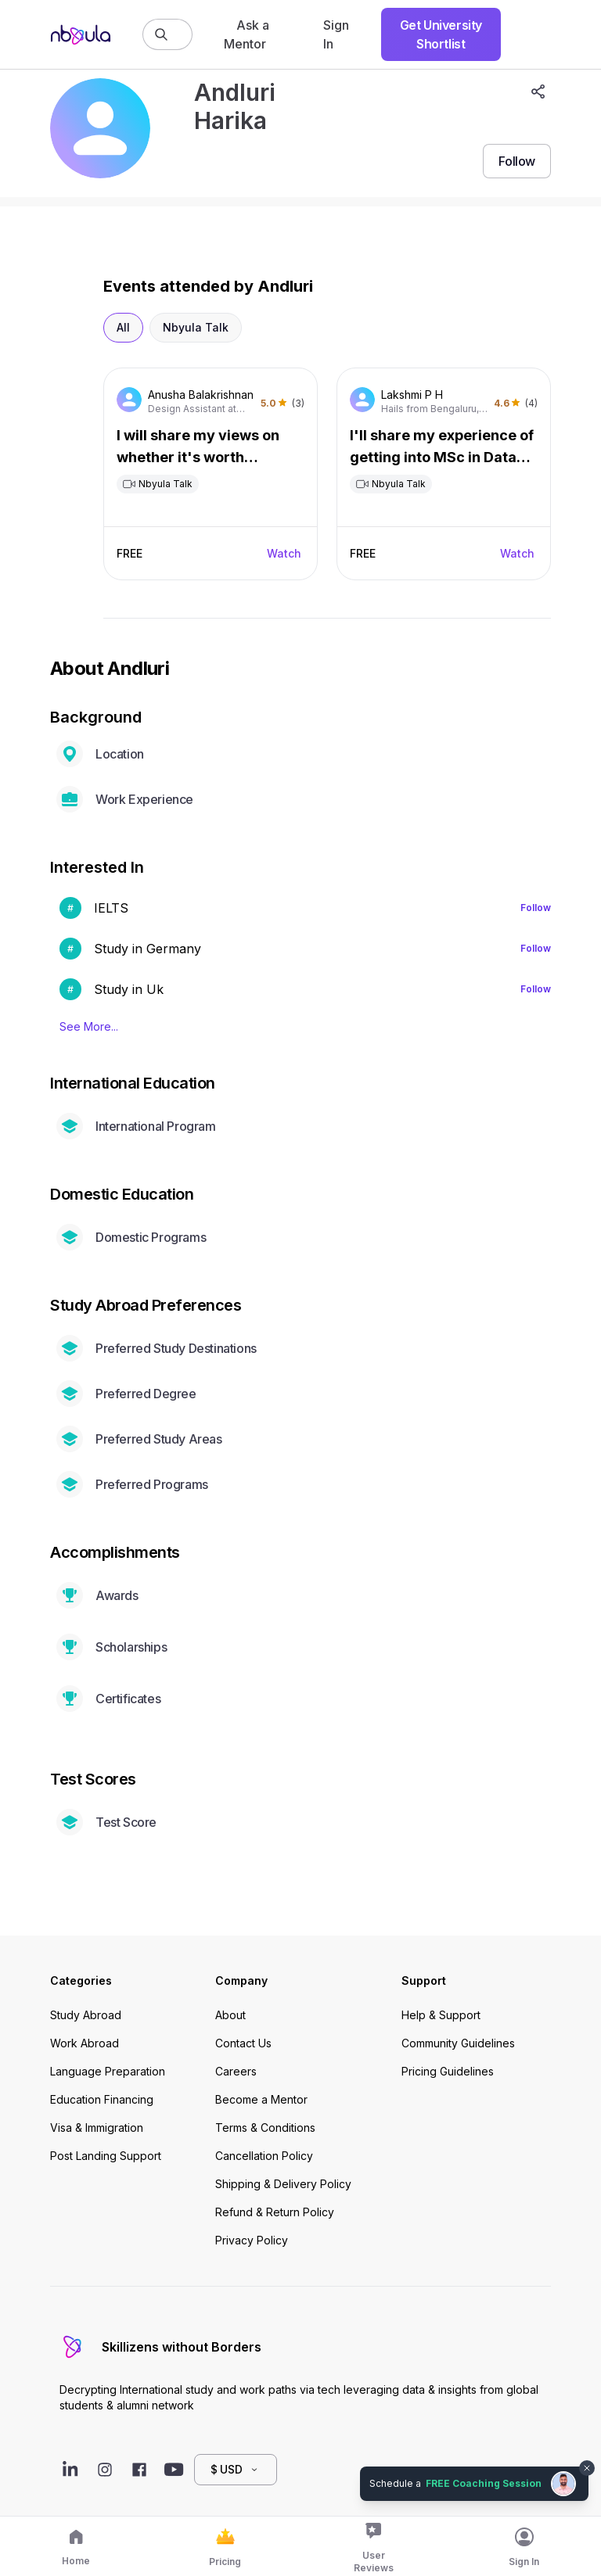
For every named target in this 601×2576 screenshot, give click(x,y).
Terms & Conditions (265, 2127)
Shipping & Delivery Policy (283, 2183)
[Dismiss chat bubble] (587, 2468)
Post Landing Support (105, 2155)
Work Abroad (84, 2043)
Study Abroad (85, 2015)
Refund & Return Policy (274, 2212)
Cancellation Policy (264, 2155)
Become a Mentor (261, 2099)
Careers (236, 2071)
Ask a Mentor (246, 34)
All (123, 327)
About (230, 2015)
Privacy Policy (251, 2240)
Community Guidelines (458, 2043)
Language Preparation (107, 2071)
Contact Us (243, 2043)
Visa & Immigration (96, 2127)
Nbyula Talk (196, 327)
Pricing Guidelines (447, 2071)
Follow (535, 907)
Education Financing (101, 2099)
